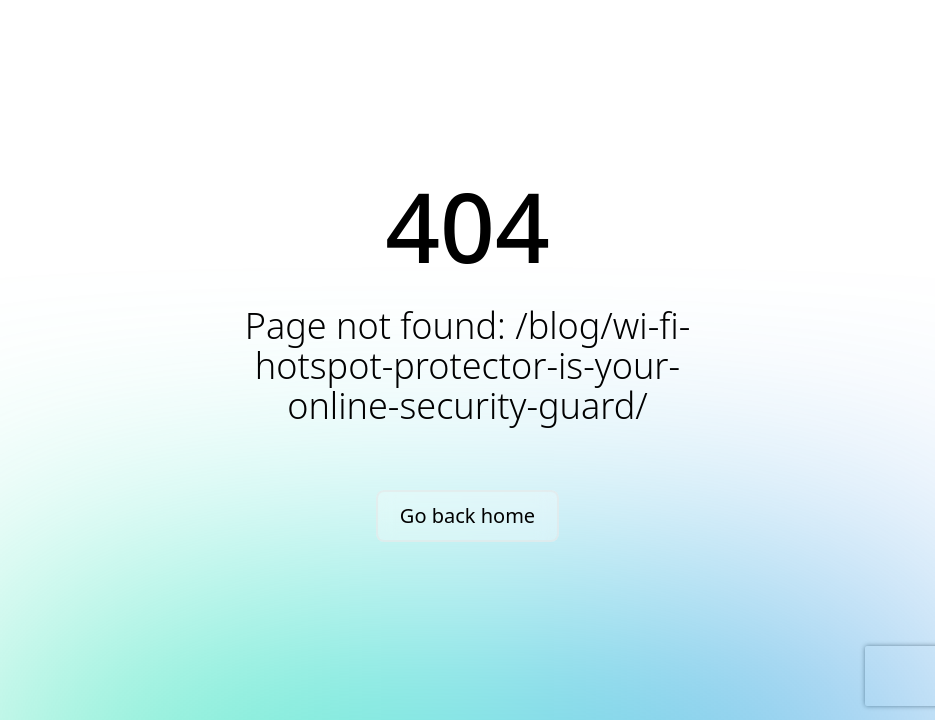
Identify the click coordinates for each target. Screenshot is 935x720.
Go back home (467, 515)
